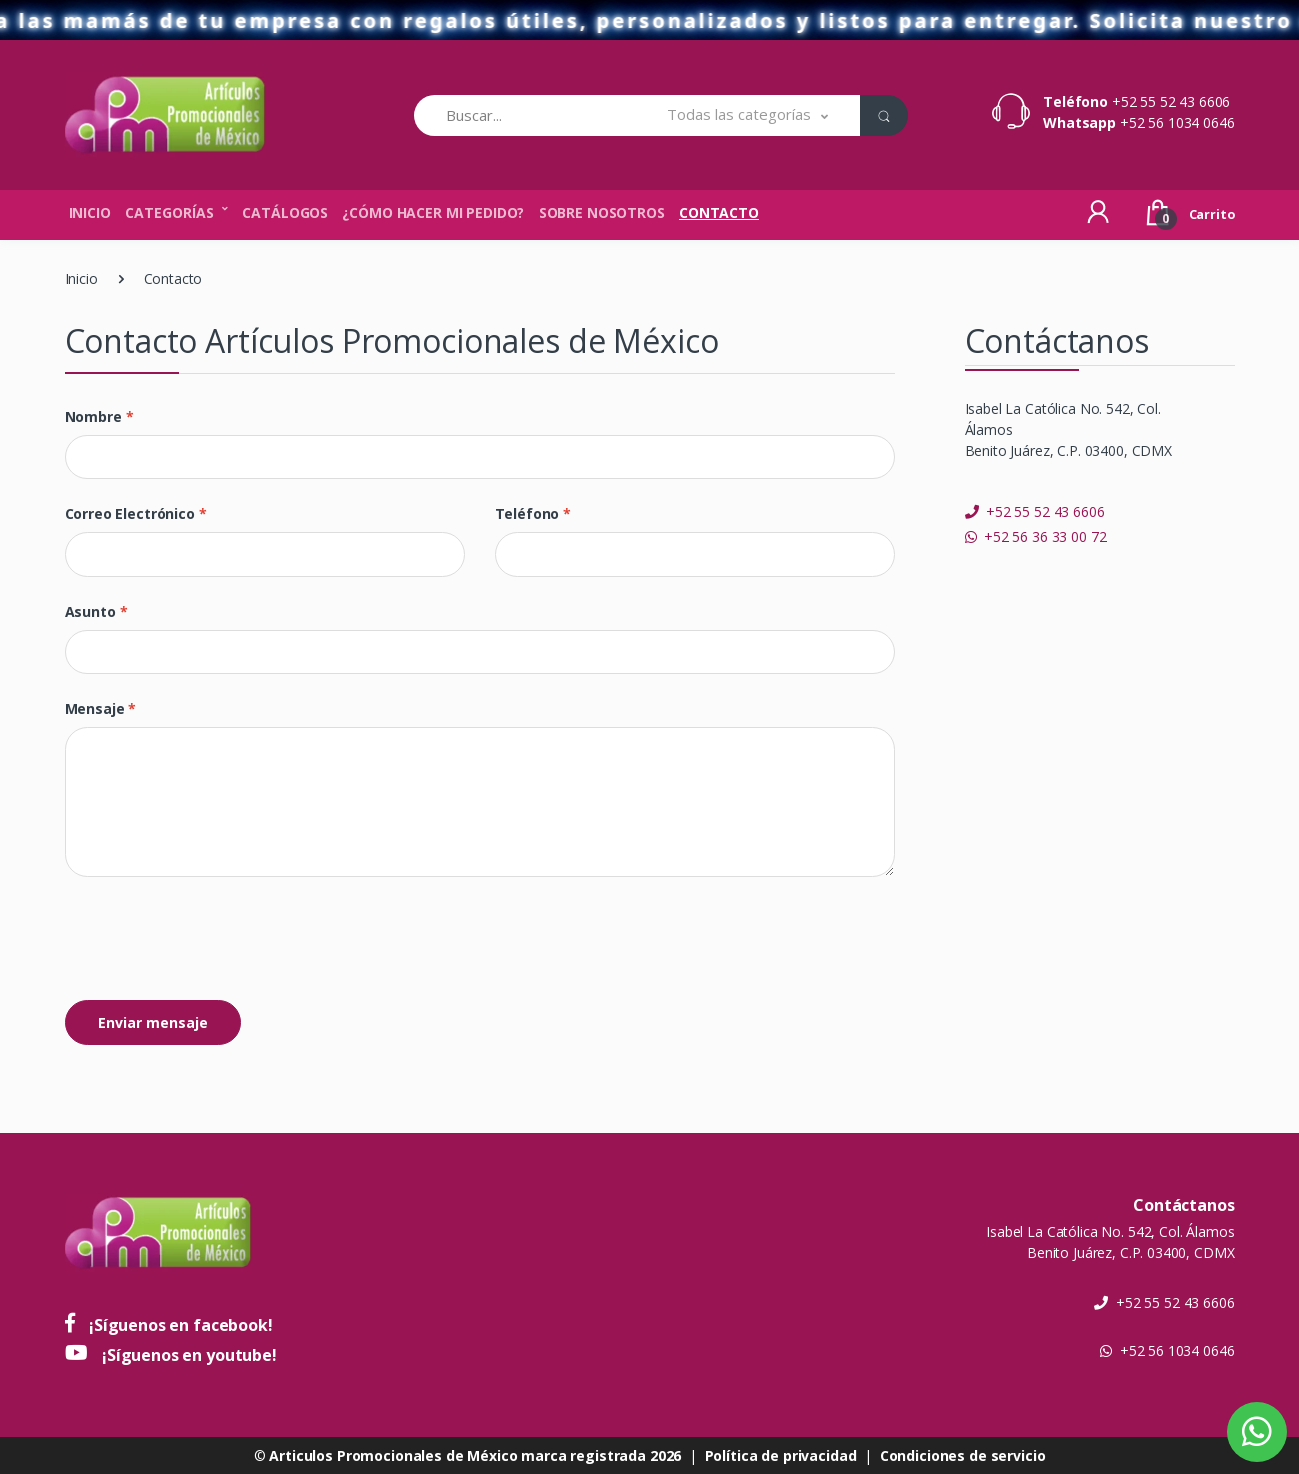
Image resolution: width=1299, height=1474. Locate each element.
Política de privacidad (781, 1455)
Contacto (719, 212)
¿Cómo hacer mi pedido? (433, 212)
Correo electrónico (136, 513)
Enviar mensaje (153, 1022)
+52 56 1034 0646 (1177, 122)
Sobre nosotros (602, 212)
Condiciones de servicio (963, 1455)
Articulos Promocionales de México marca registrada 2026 (475, 1455)
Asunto (96, 611)
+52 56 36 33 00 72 (1036, 536)
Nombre (99, 416)
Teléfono (533, 513)
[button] (747, 115)
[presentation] (217, 940)
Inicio (90, 212)
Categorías (169, 212)
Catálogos (285, 212)
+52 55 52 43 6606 (1171, 101)
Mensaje (101, 708)
